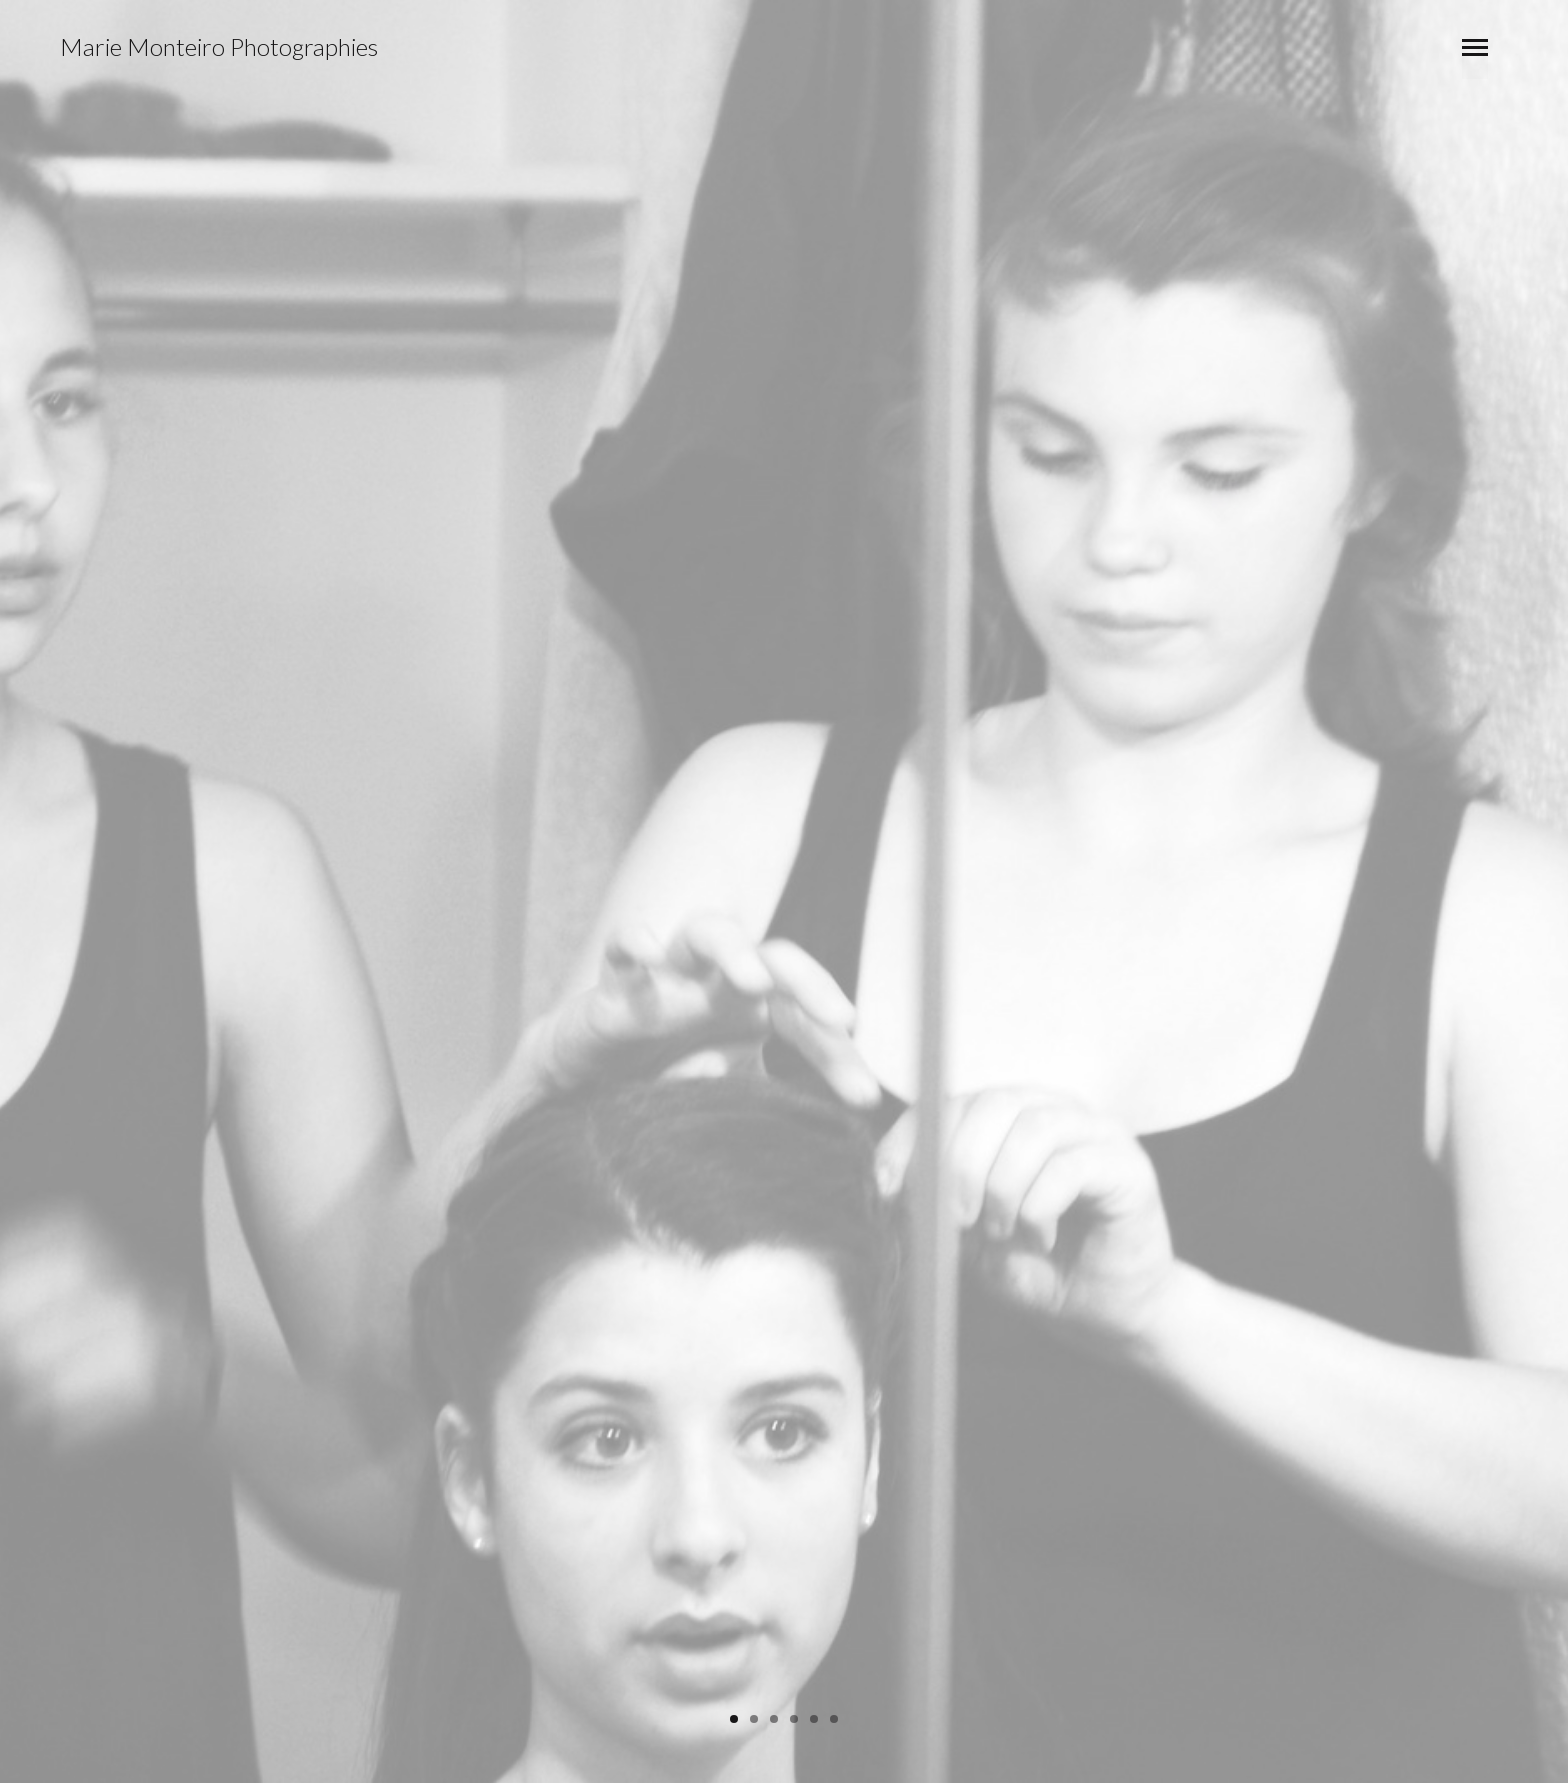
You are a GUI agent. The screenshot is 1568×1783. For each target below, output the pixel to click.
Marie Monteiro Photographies (219, 46)
